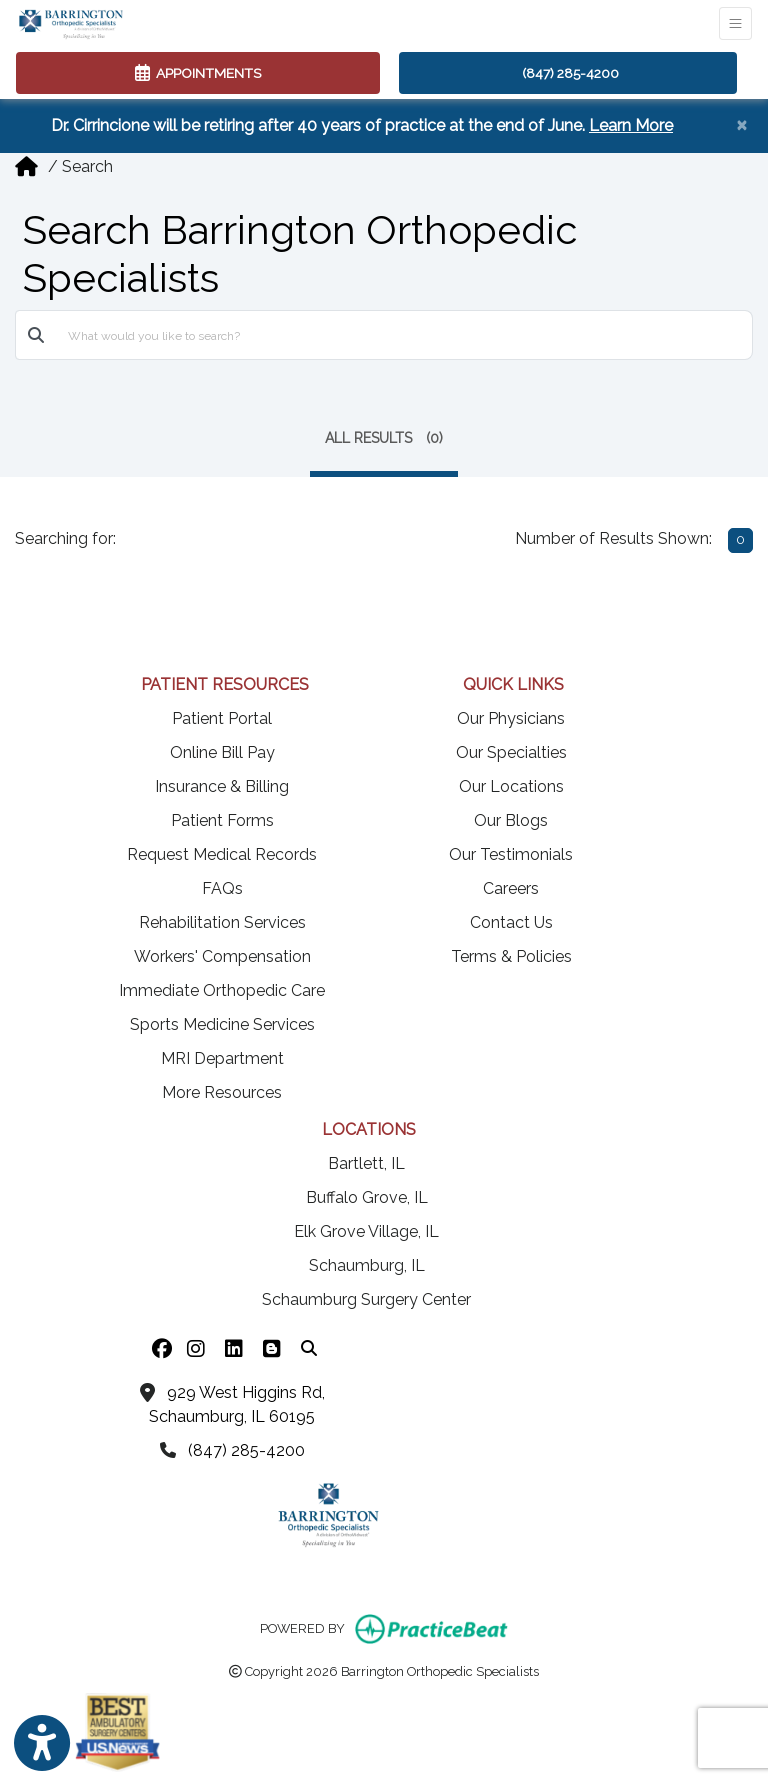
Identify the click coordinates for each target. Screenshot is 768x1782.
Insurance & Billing (222, 786)
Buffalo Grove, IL (367, 1197)
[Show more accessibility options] (42, 1744)
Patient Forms (222, 820)
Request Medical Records (222, 854)
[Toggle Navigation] (735, 23)
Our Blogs (511, 820)
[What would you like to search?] (404, 335)
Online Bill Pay (222, 752)
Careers (511, 888)
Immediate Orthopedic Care (222, 990)
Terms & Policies (511, 956)
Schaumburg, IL (367, 1265)
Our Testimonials (511, 854)
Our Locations (511, 786)
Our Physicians (511, 718)
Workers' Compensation (222, 956)
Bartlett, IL (366, 1163)
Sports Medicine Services (222, 1024)
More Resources (222, 1092)
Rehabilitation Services (222, 922)
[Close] (741, 124)
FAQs (222, 888)
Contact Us (511, 922)
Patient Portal (222, 718)
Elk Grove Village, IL (366, 1231)
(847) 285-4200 (570, 73)
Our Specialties (511, 752)
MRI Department (222, 1058)
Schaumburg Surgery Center (366, 1299)
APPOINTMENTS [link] (198, 73)
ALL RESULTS (384, 438)
